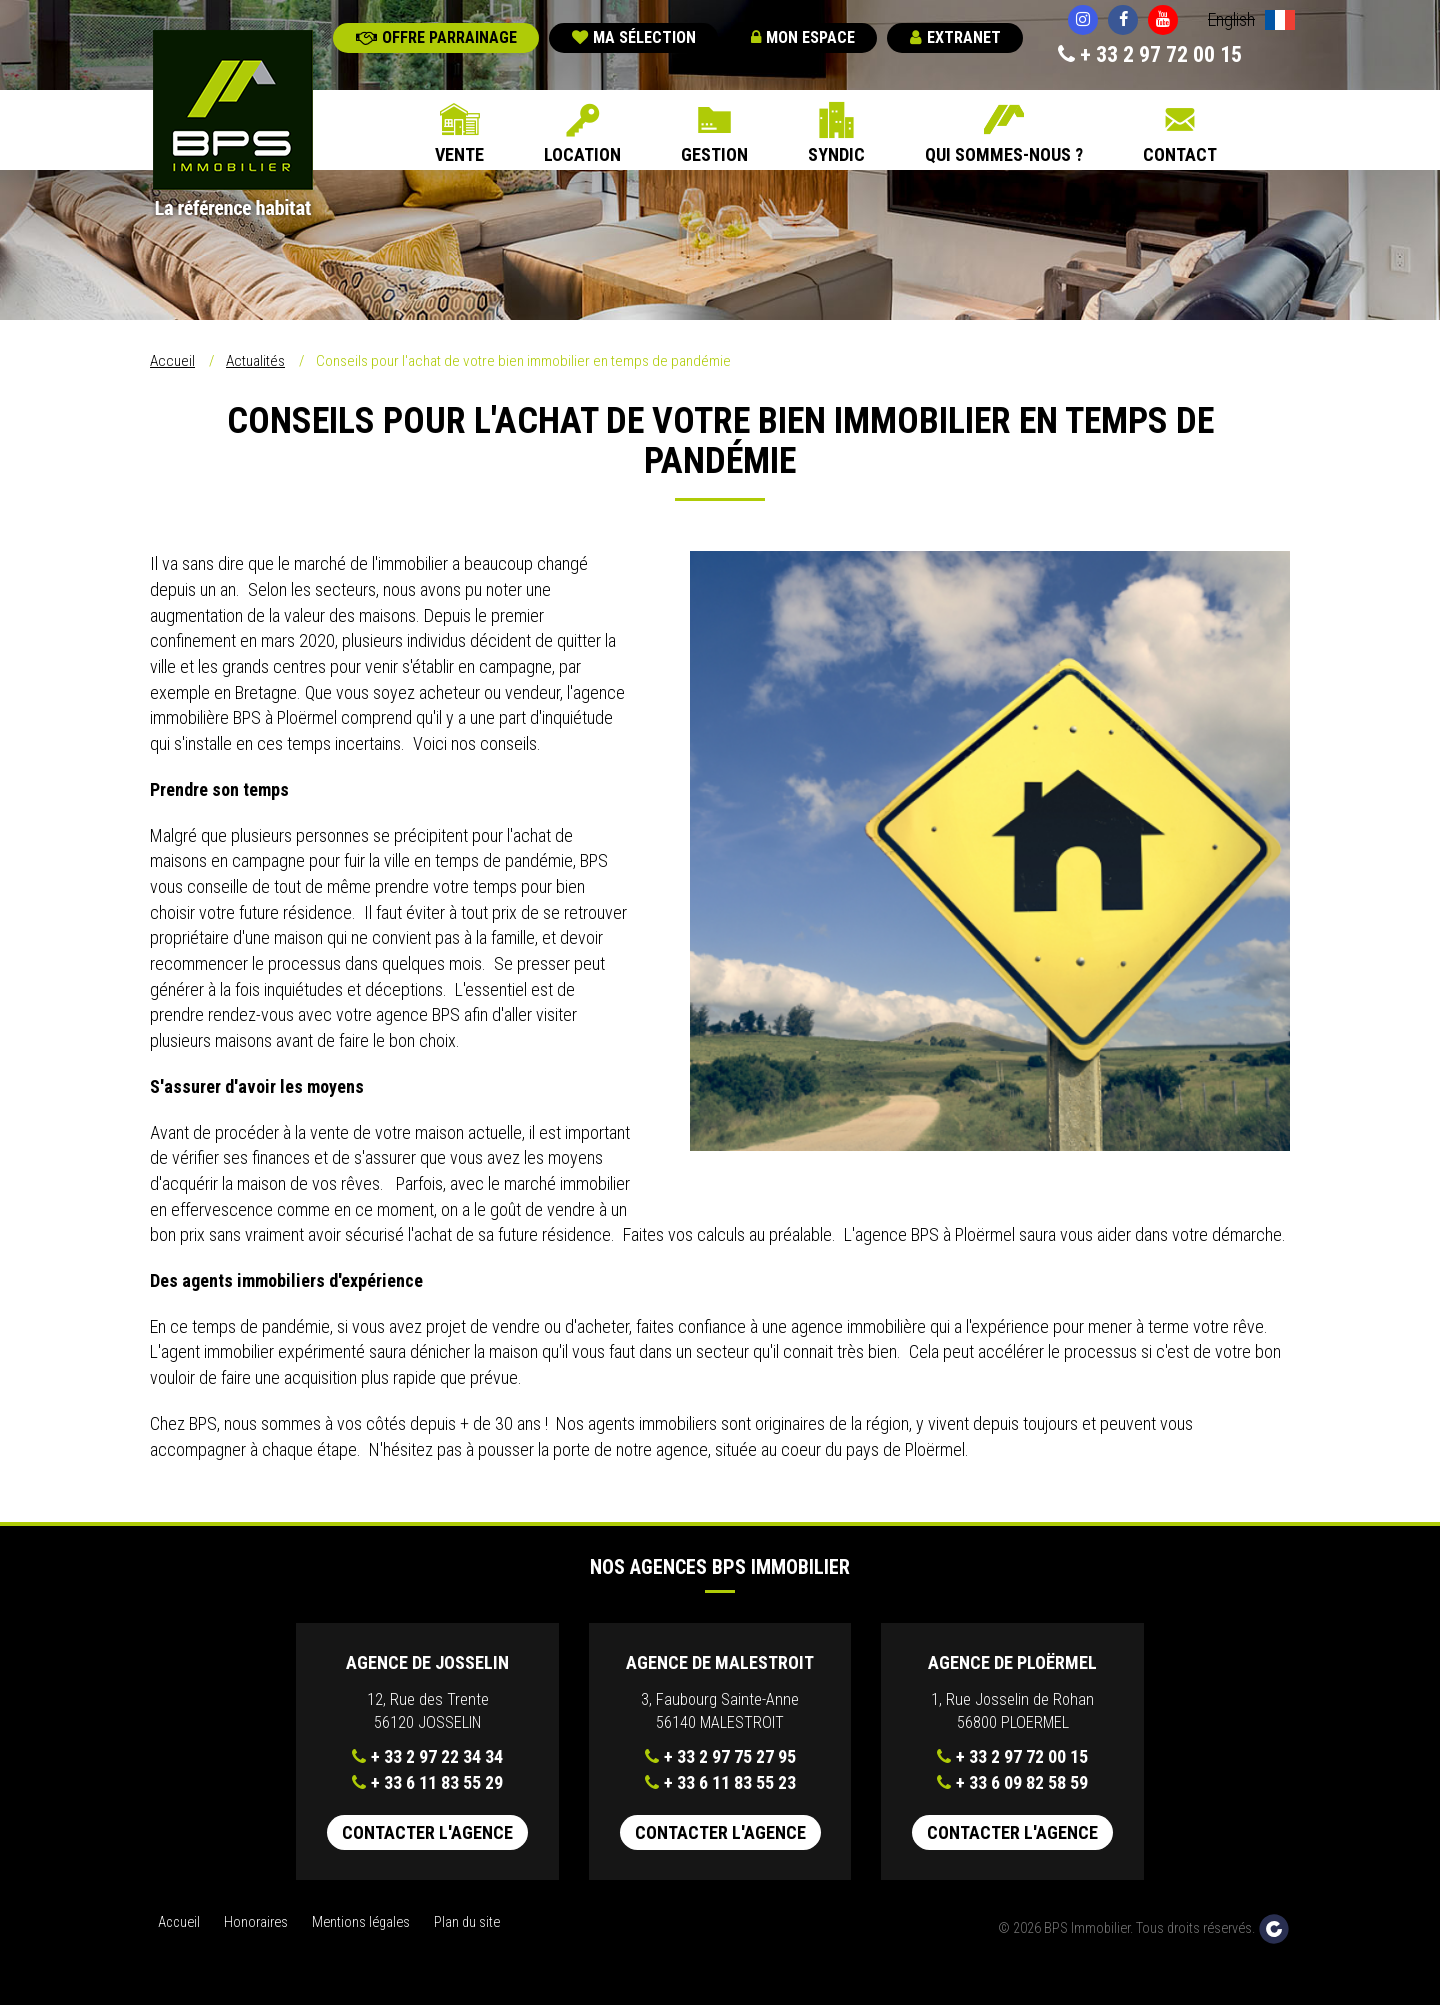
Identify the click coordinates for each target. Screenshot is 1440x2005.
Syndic (836, 154)
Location (582, 154)
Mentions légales (361, 1922)
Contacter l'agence (427, 1832)
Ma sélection (634, 37)
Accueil (172, 361)
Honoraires (256, 1922)
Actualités (255, 361)
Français (1280, 22)
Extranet (955, 37)
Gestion (714, 154)
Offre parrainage (436, 37)
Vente (459, 154)
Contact (1180, 154)
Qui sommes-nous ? (1004, 154)
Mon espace (803, 37)
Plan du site (467, 1922)
